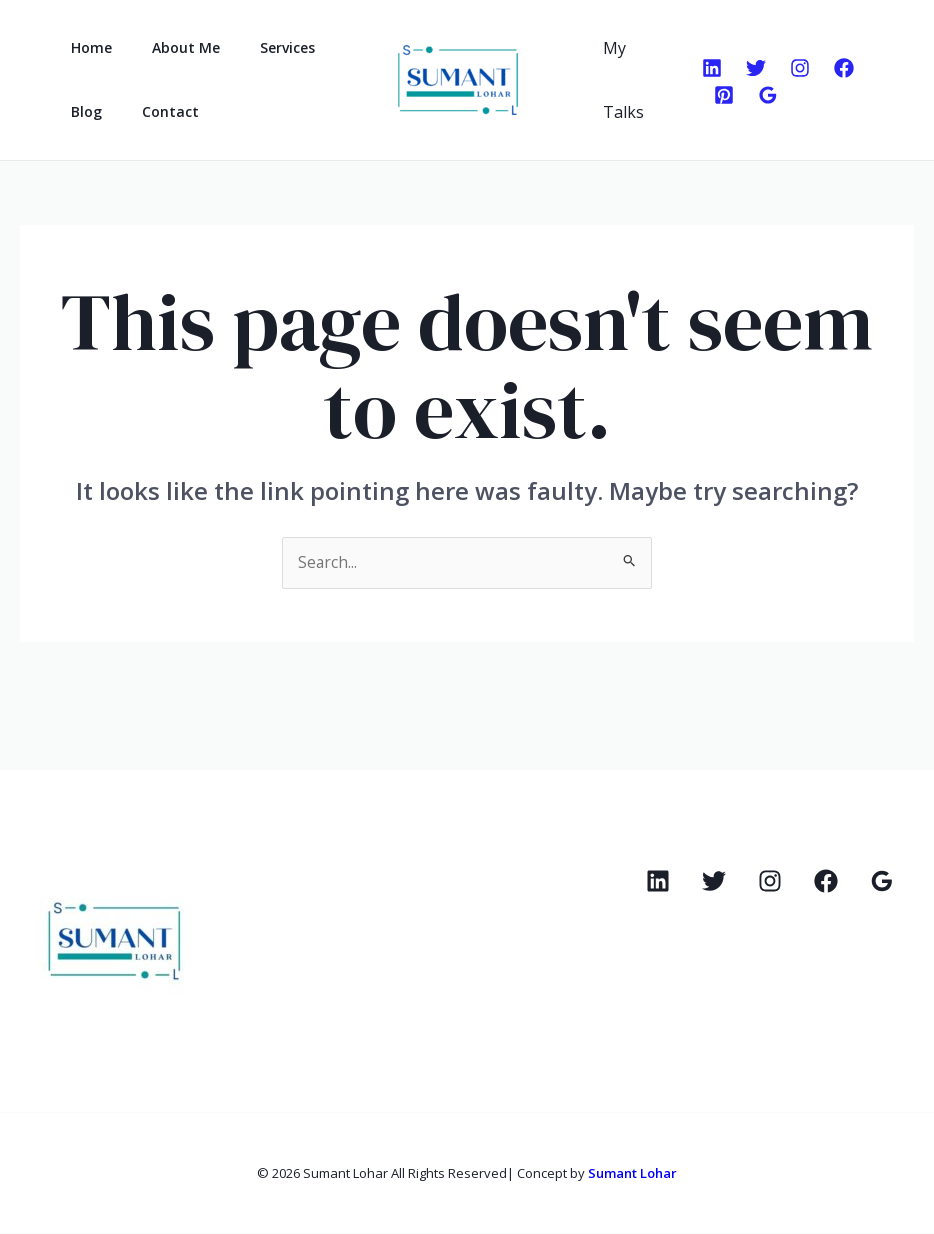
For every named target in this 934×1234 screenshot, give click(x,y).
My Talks (619, 80)
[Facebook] (840, 68)
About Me (168, 47)
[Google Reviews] (764, 95)
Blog (80, 111)
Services (257, 47)
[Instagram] (796, 68)
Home (85, 47)
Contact (152, 111)
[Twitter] (752, 68)
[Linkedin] (708, 68)
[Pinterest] (720, 95)
